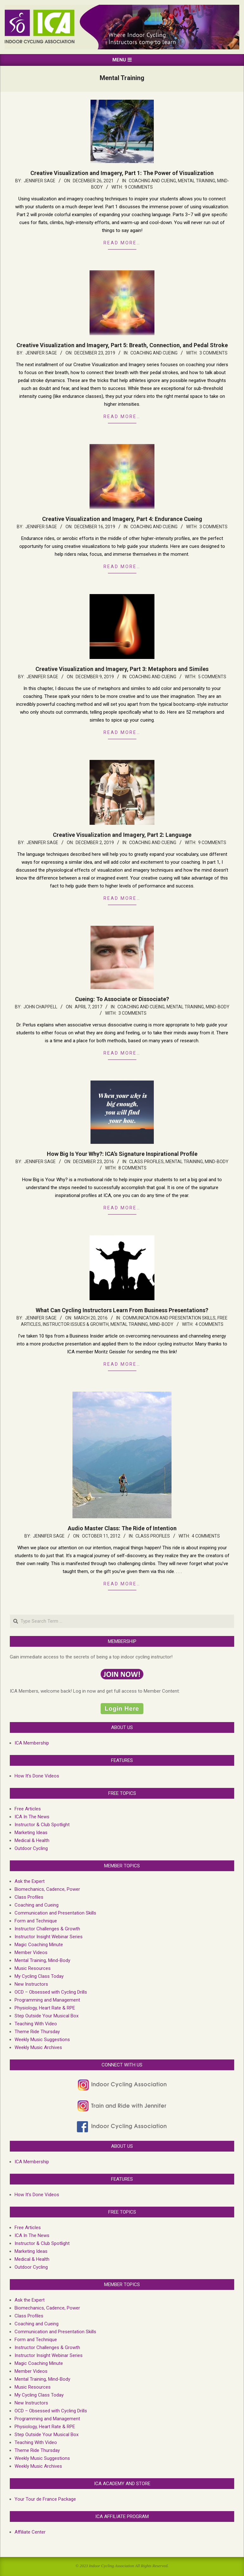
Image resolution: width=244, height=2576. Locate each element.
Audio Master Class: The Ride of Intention (122, 1528)
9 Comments (139, 187)
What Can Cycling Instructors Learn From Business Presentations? (122, 1310)
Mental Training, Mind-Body (197, 1006)
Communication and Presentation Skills (169, 1317)
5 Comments (212, 676)
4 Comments (209, 1324)
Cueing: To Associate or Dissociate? (122, 999)
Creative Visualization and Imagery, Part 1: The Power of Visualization (122, 173)
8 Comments (132, 1167)
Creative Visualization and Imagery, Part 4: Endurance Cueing (122, 519)
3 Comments (213, 352)
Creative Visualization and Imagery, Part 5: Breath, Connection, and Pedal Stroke (122, 345)
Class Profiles (146, 1161)
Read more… (122, 242)
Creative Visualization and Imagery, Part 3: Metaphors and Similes (122, 669)
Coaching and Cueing (152, 180)
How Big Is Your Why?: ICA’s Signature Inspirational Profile (122, 1153)
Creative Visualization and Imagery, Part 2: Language (122, 834)
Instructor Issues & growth (76, 1324)
